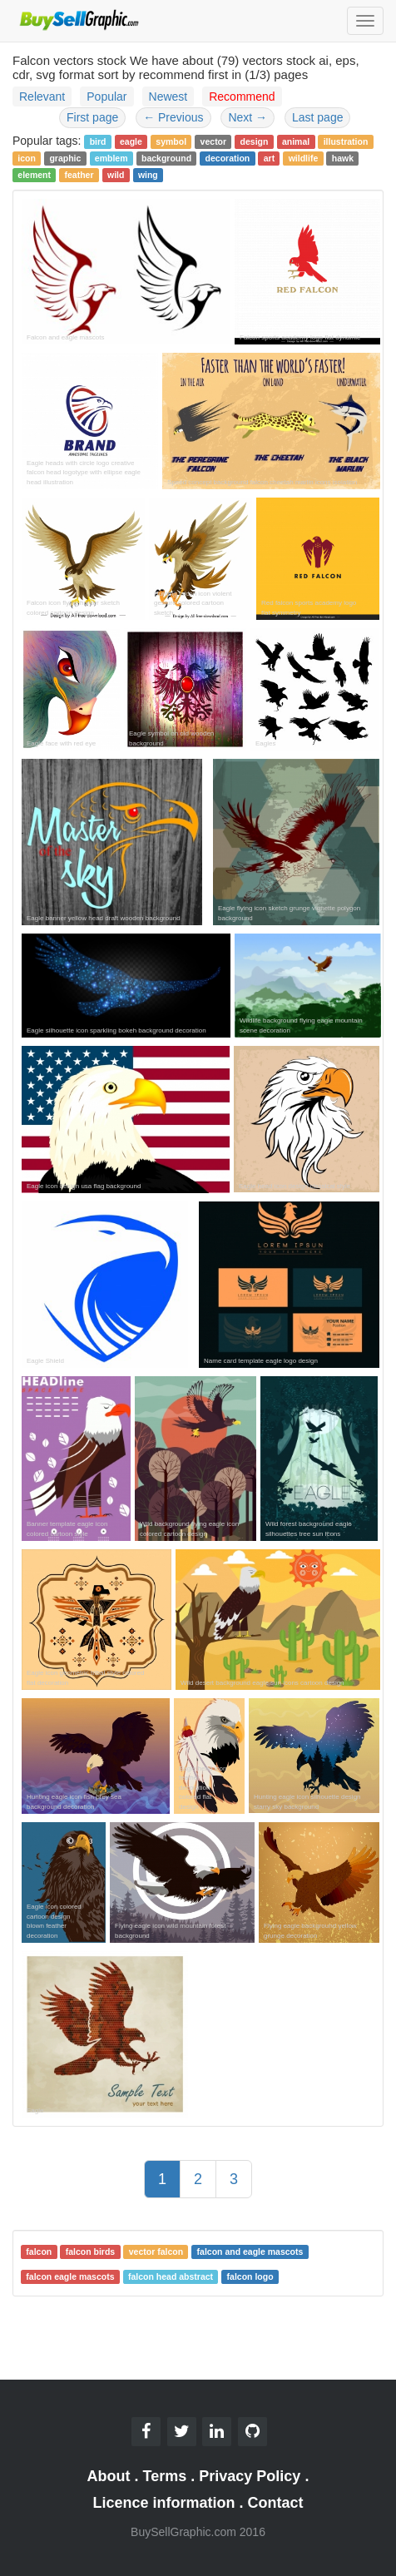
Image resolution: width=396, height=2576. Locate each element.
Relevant (42, 96)
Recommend (242, 96)
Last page (318, 117)
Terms (165, 2476)
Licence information (163, 2502)
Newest (168, 96)
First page (92, 117)
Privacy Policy (249, 2476)
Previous (173, 117)
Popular (106, 96)
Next (247, 117)
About (109, 2476)
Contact (276, 2502)
